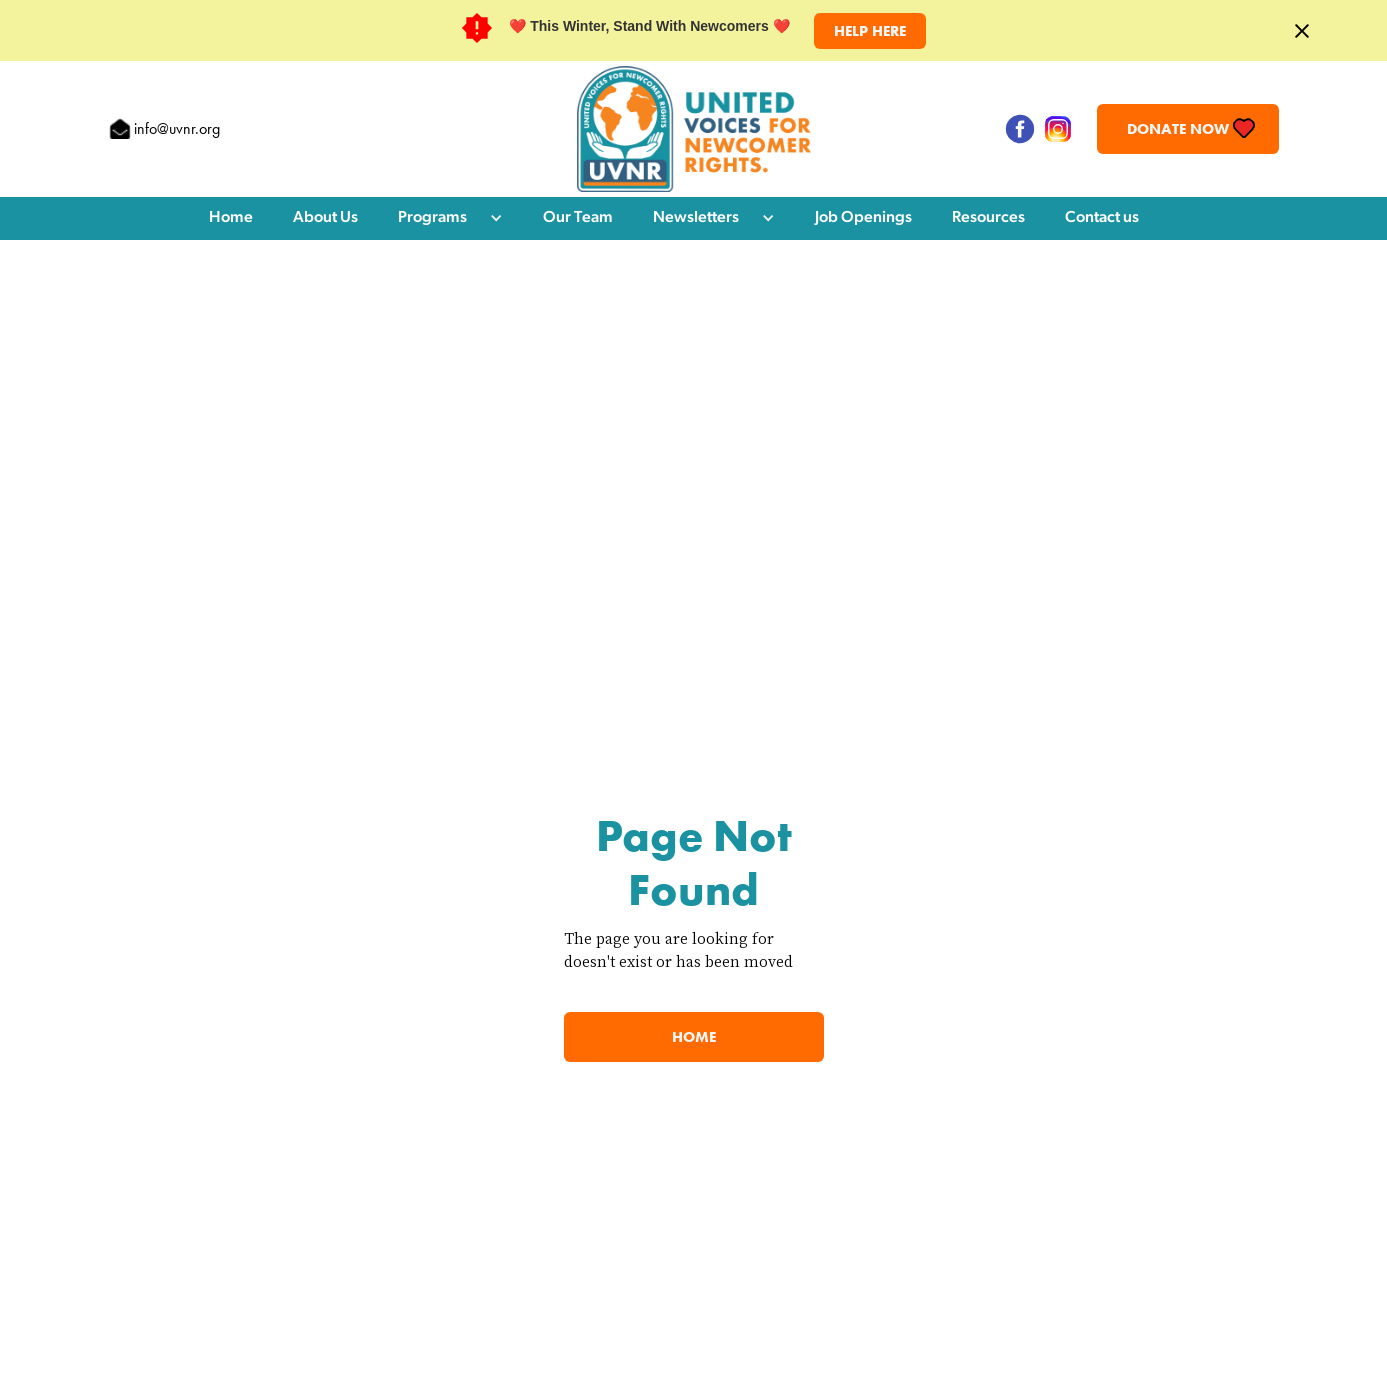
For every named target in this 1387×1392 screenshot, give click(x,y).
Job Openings (863, 218)
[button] (450, 218)
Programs (432, 218)
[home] (694, 129)
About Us (325, 218)
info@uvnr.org (177, 128)
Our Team (578, 218)
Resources (988, 218)
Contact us (1102, 218)
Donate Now (1178, 129)
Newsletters (696, 218)
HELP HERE (870, 31)
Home (231, 218)
